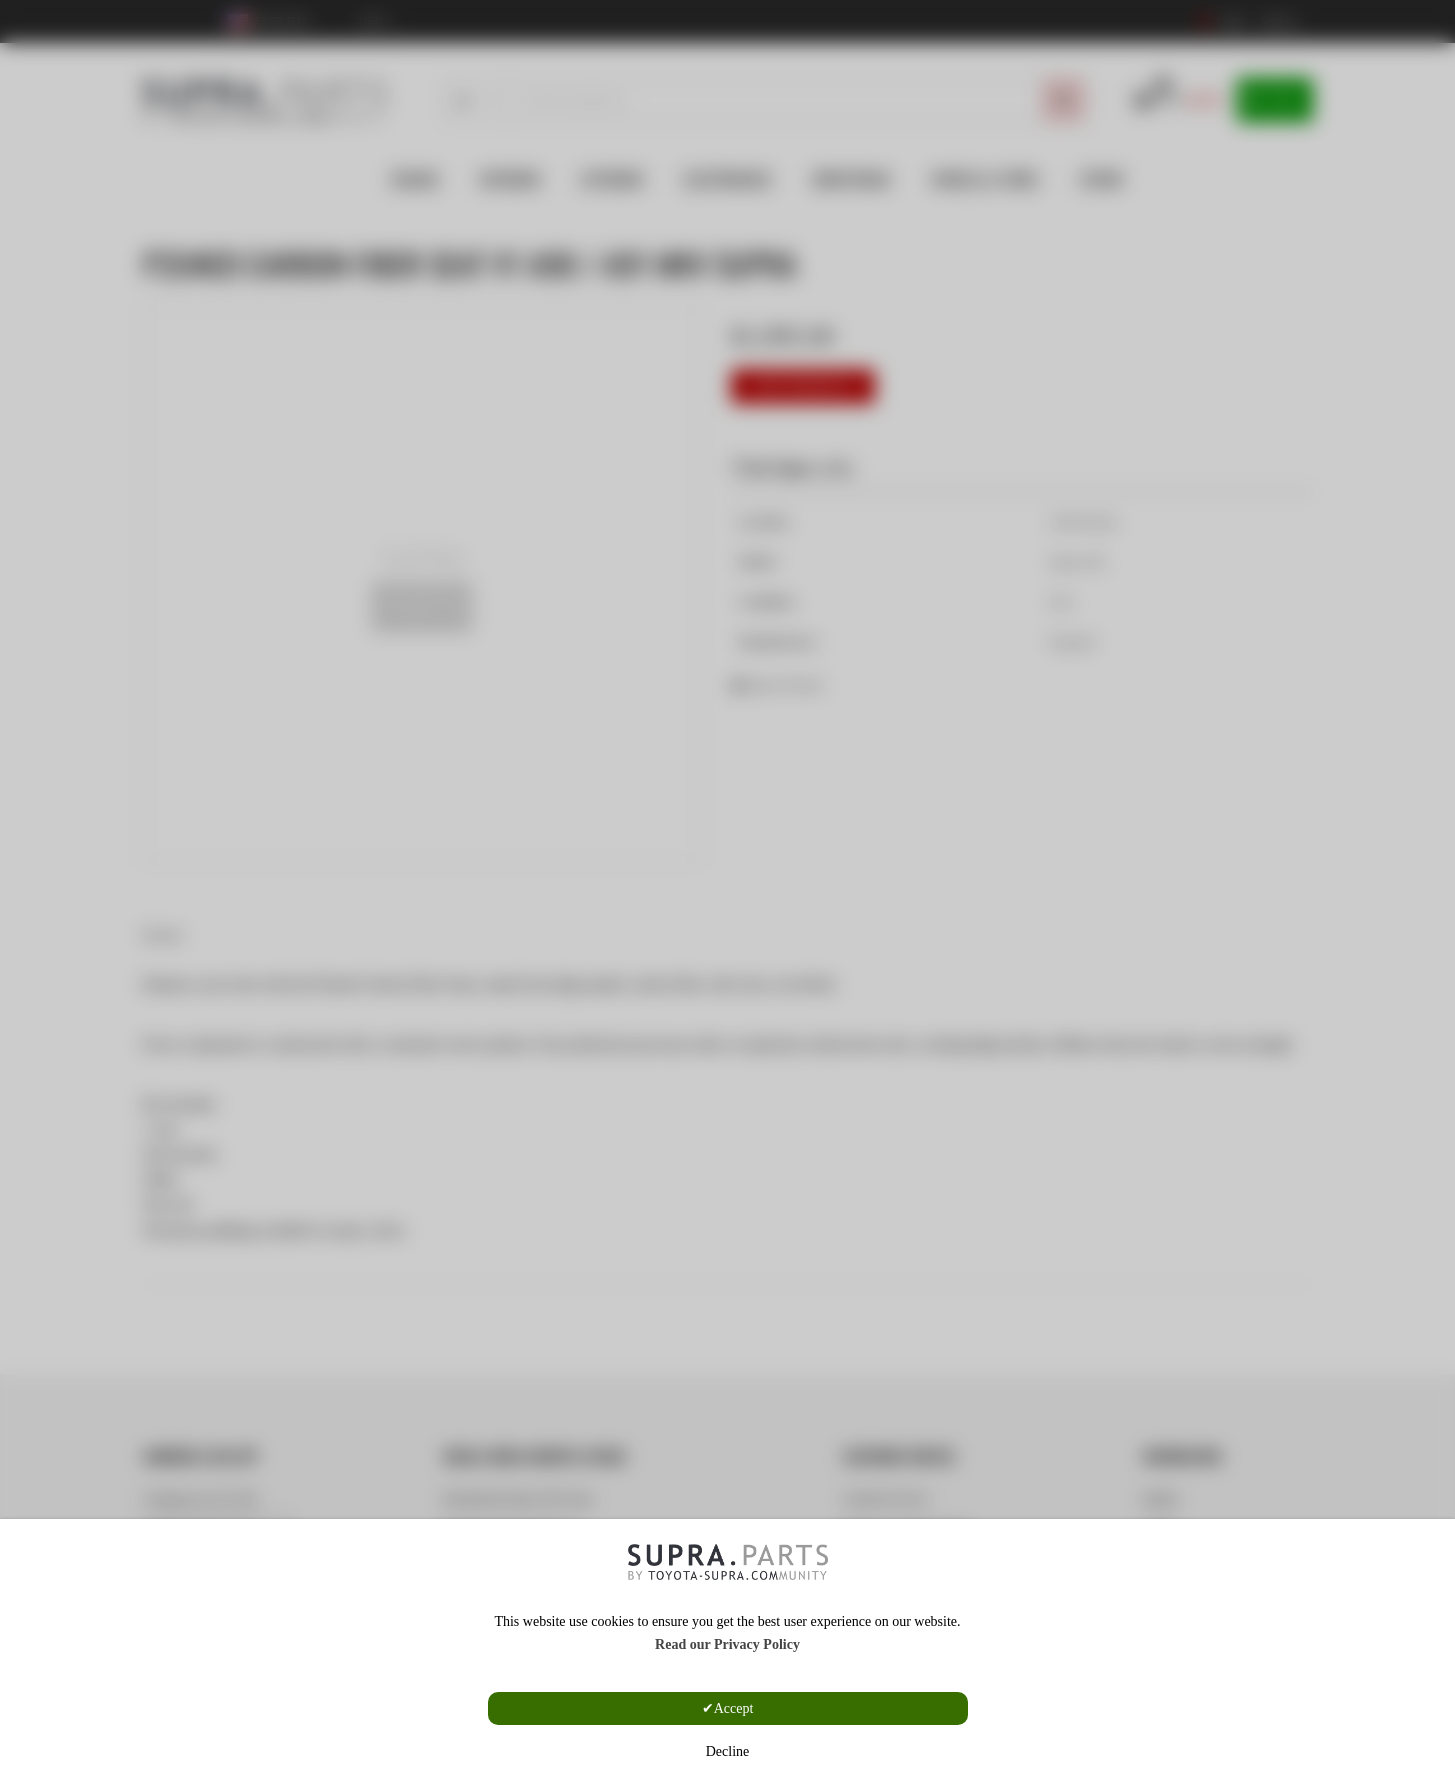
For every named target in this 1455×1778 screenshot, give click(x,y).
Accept (734, 1708)
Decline (728, 1751)
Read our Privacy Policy (727, 1644)
